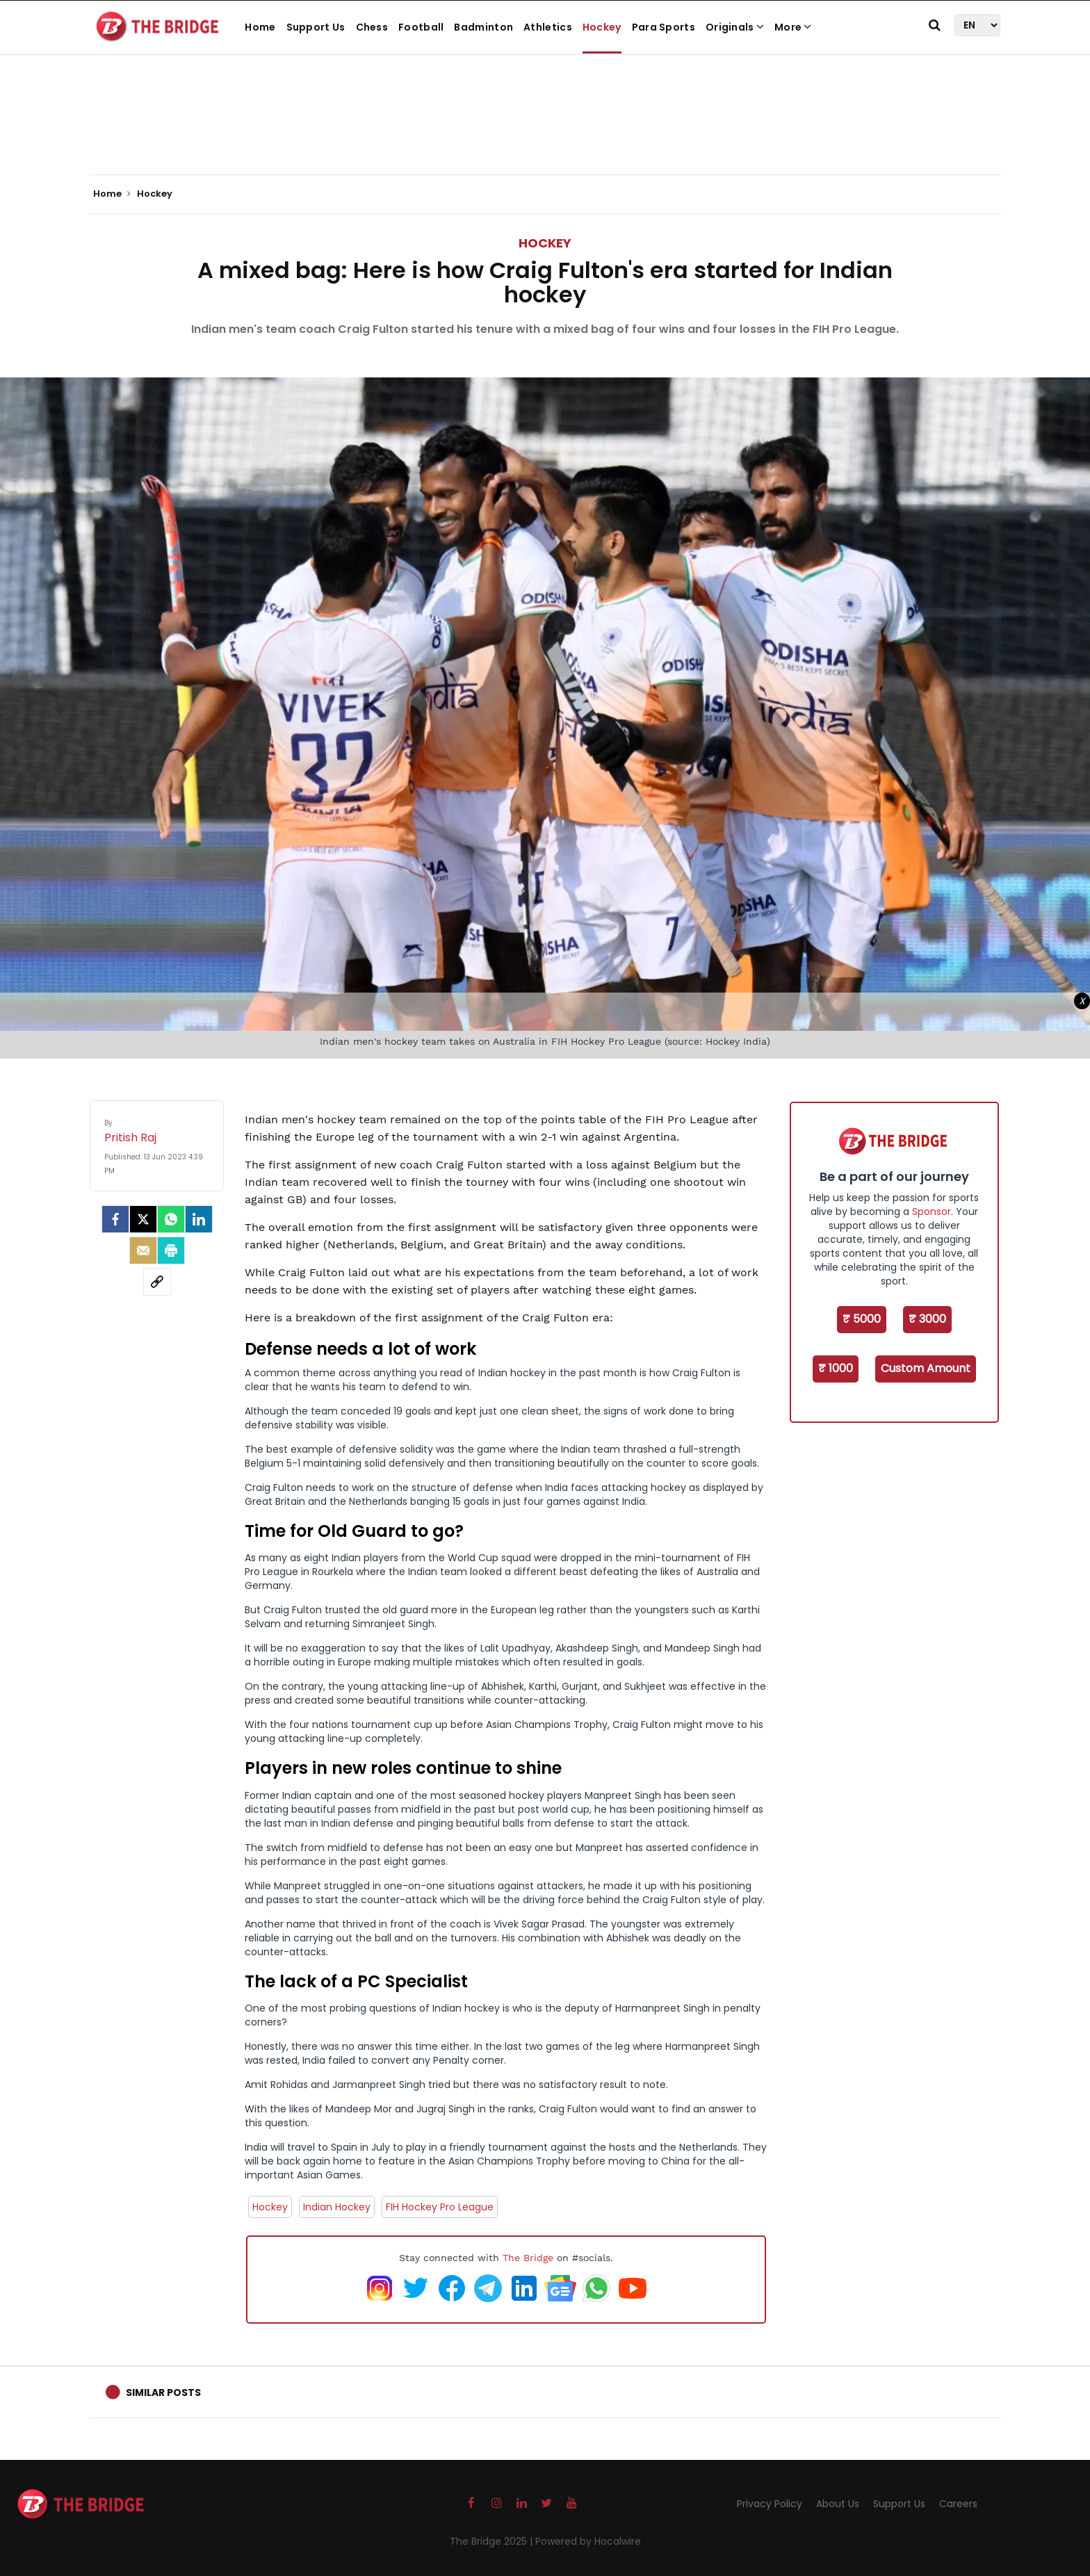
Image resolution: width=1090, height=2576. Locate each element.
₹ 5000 (862, 1319)
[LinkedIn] (199, 1219)
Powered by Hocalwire (588, 2541)
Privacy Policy (769, 2504)
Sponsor (931, 1211)
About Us (837, 2504)
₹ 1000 (835, 1368)
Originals (735, 27)
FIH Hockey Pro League (440, 2207)
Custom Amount (925, 1368)
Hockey (602, 27)
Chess (372, 27)
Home (260, 27)
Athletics (547, 27)
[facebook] (115, 1219)
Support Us (315, 27)
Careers (958, 2504)
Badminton (483, 27)
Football (421, 27)
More (793, 27)
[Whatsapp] (171, 1219)
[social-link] (157, 1282)
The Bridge (528, 2257)
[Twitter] (143, 1219)
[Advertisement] (545, 132)
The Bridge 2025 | (492, 2541)
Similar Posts (163, 2392)
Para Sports (663, 27)
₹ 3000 (927, 1319)
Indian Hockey (337, 2207)
